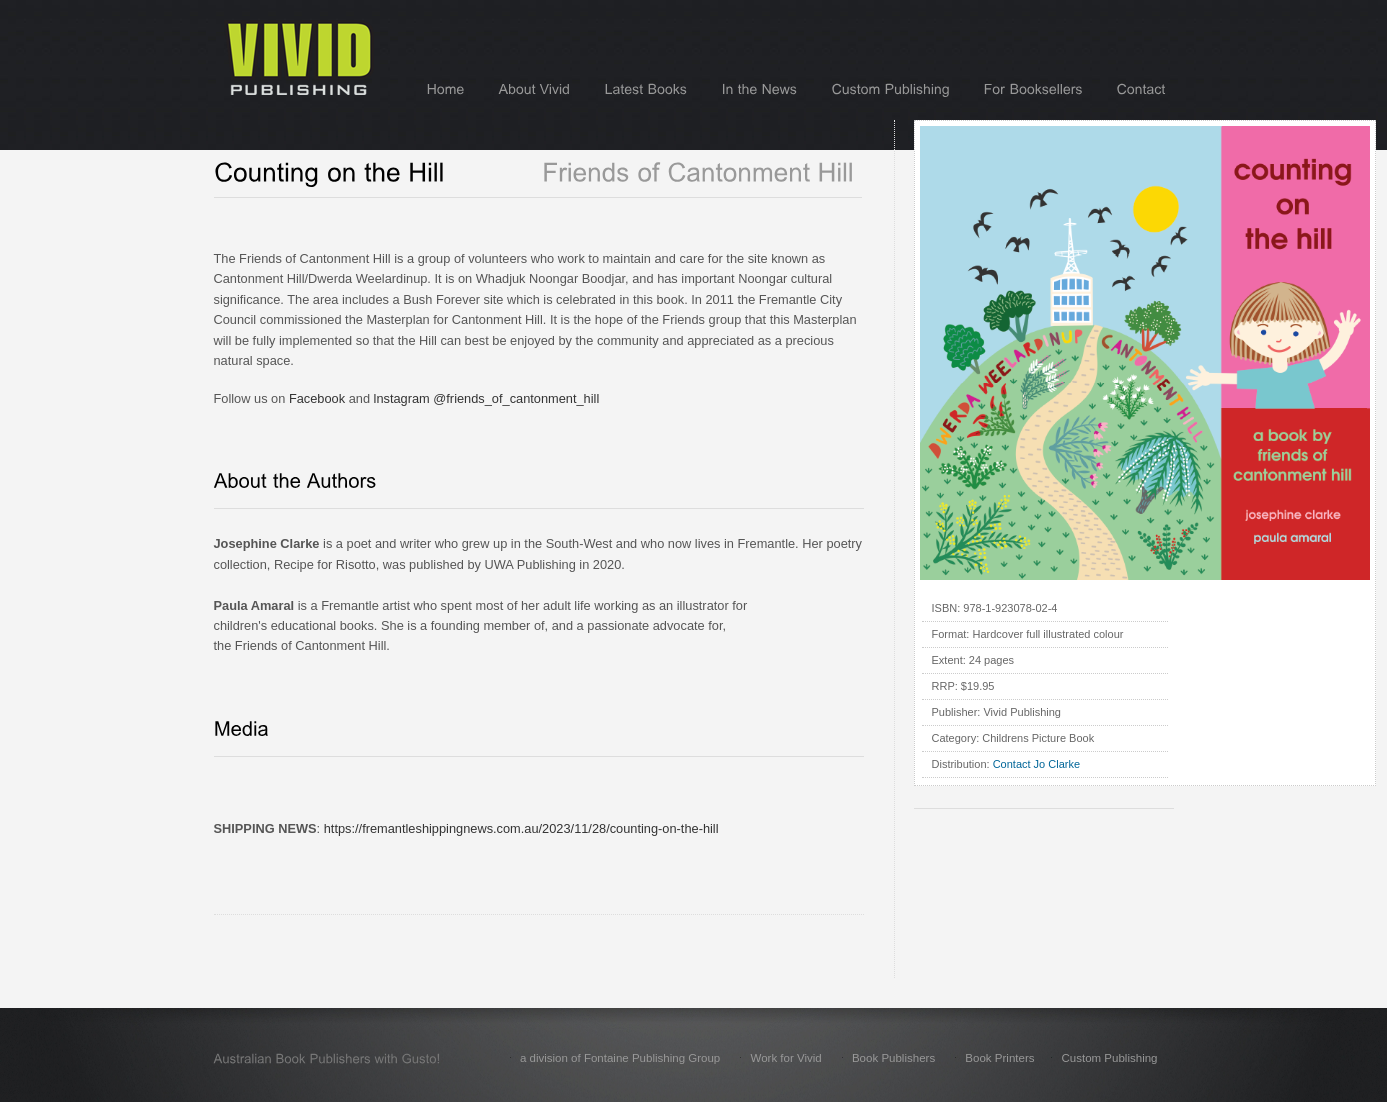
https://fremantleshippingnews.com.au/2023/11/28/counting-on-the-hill (521, 828)
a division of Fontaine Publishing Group (620, 1058)
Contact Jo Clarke (1036, 764)
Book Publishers (893, 1058)
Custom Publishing (1109, 1058)
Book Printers (999, 1058)
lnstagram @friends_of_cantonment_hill (487, 398)
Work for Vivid (785, 1058)
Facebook (317, 398)
